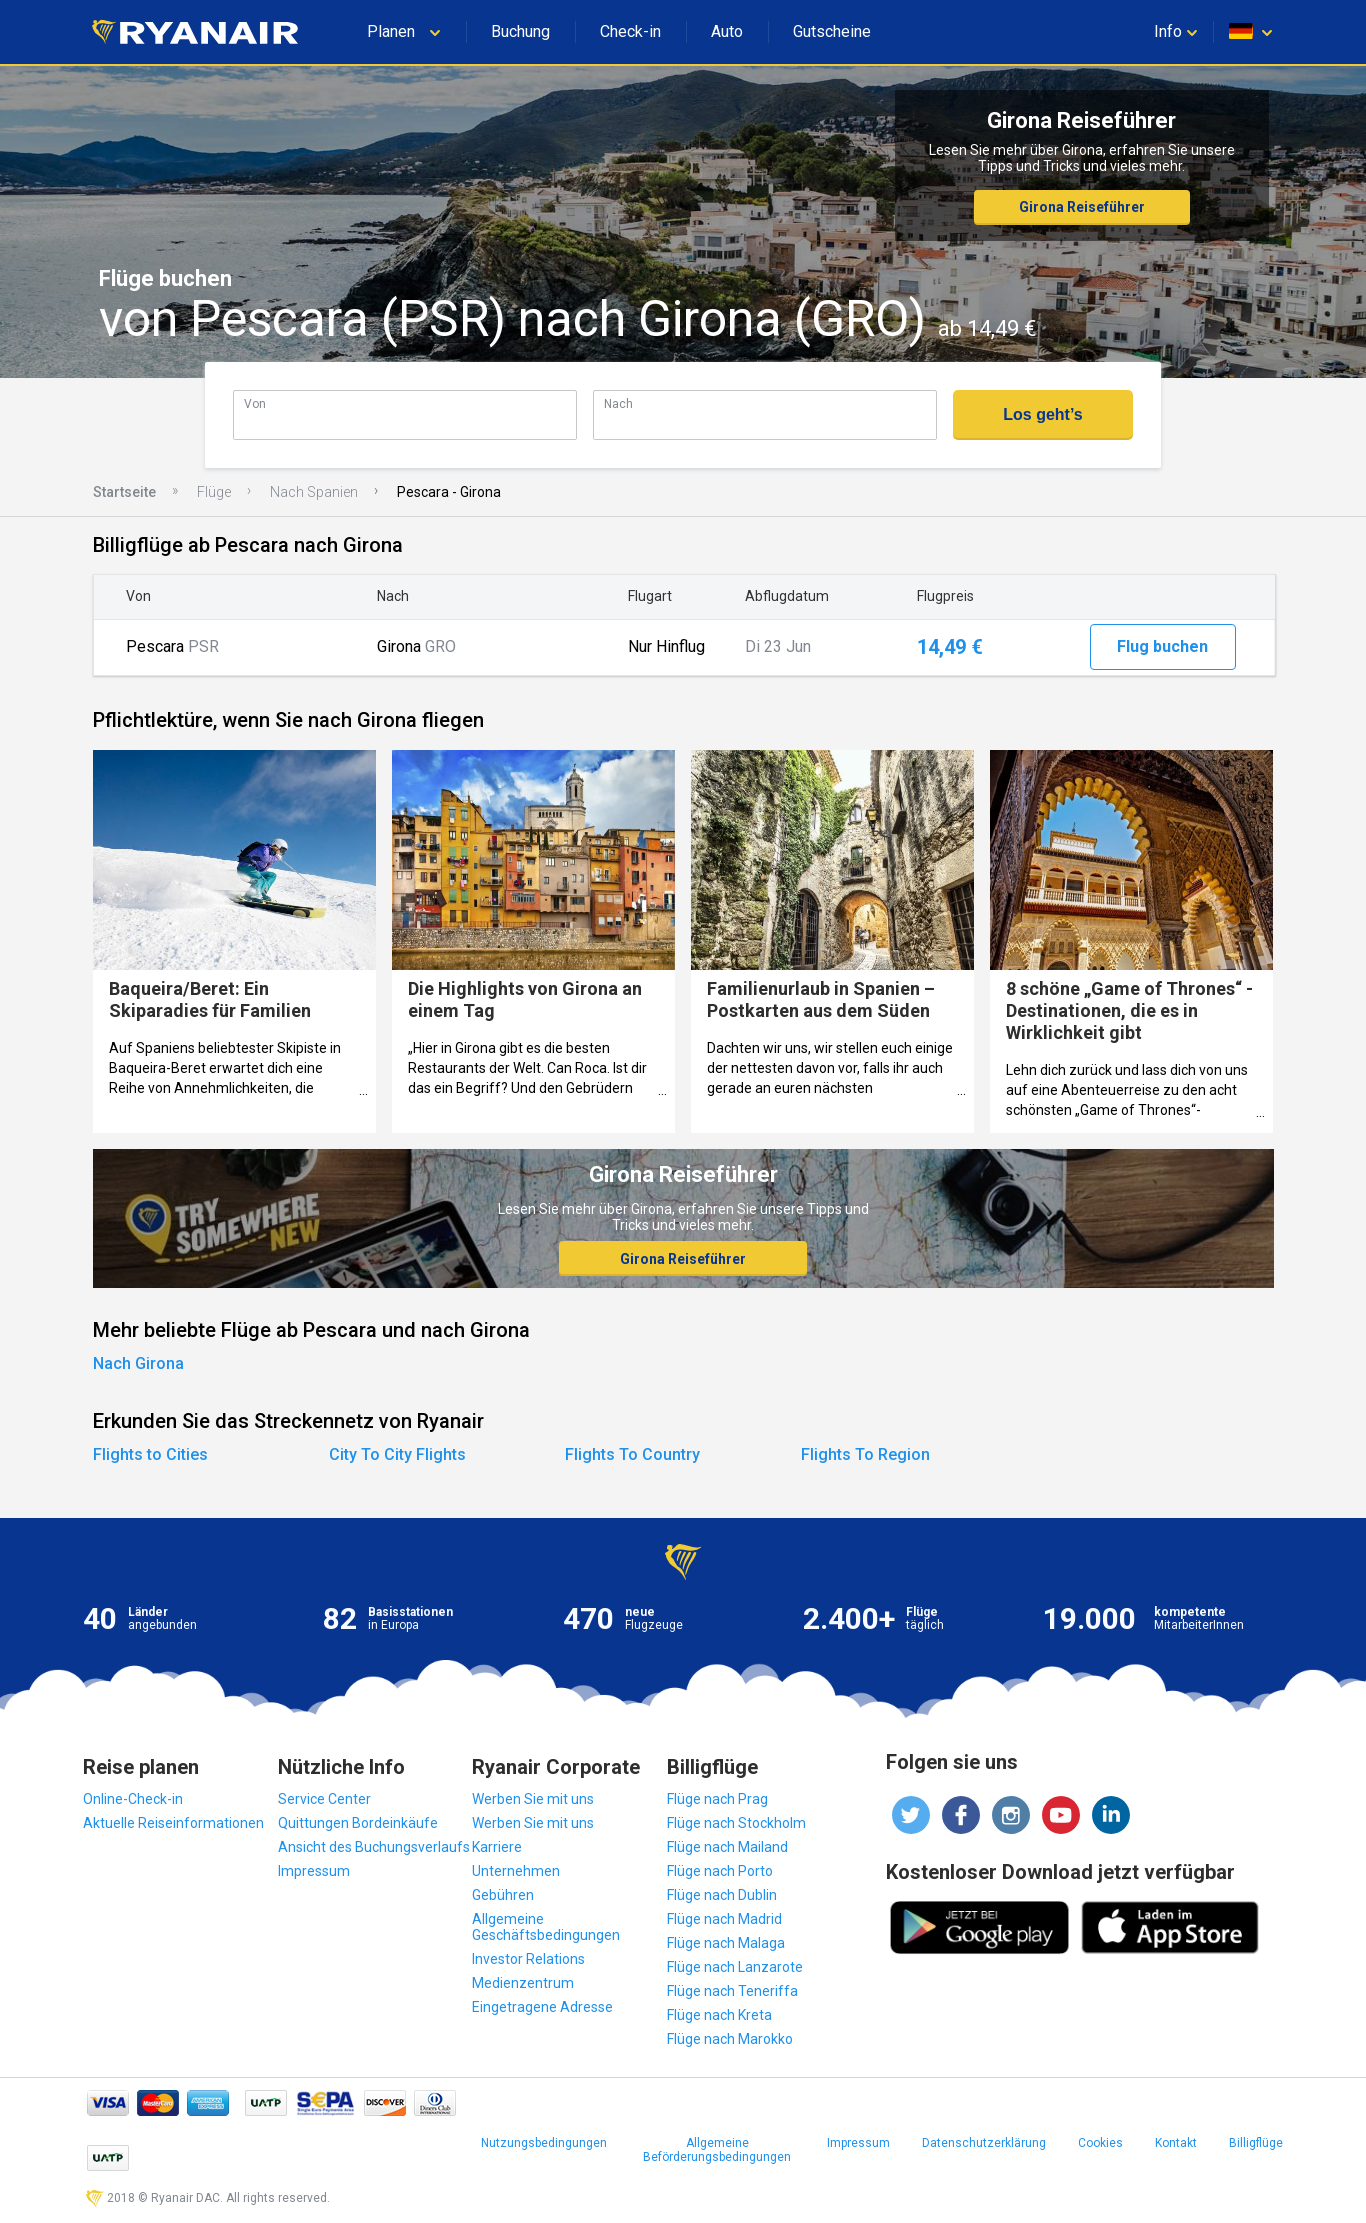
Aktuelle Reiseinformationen (173, 1823)
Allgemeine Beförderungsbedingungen (717, 2150)
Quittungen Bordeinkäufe (358, 1823)
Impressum (314, 1871)
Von (255, 403)
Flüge (214, 492)
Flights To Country (632, 1454)
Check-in (630, 31)
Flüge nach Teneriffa (732, 1991)
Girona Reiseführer (1082, 207)
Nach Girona (138, 1363)
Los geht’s (1042, 414)
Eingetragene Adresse (542, 2007)
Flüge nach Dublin (722, 1895)
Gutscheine (832, 31)
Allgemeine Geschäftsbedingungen (546, 1927)
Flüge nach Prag (717, 1799)
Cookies (1100, 2143)
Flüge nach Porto (720, 1871)
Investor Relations (528, 1959)
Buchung (520, 31)
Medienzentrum (523, 1983)
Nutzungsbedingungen (544, 2143)
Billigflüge (1256, 2143)
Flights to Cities (150, 1454)
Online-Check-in (133, 1799)
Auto (727, 31)
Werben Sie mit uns (533, 1799)
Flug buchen (1162, 646)
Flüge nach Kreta (719, 2015)
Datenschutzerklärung (984, 2143)
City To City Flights (397, 1454)
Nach (618, 403)
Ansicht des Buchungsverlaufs (374, 1847)
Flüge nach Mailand (727, 1847)
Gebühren (503, 1895)
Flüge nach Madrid (724, 1919)
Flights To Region (865, 1454)
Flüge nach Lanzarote (735, 1967)
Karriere (497, 1847)
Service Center (324, 1799)
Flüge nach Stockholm (736, 1823)
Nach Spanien (314, 492)
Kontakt (1176, 2143)
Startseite (124, 492)
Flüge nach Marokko (730, 2039)
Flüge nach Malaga (726, 1943)
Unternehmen (516, 1871)
